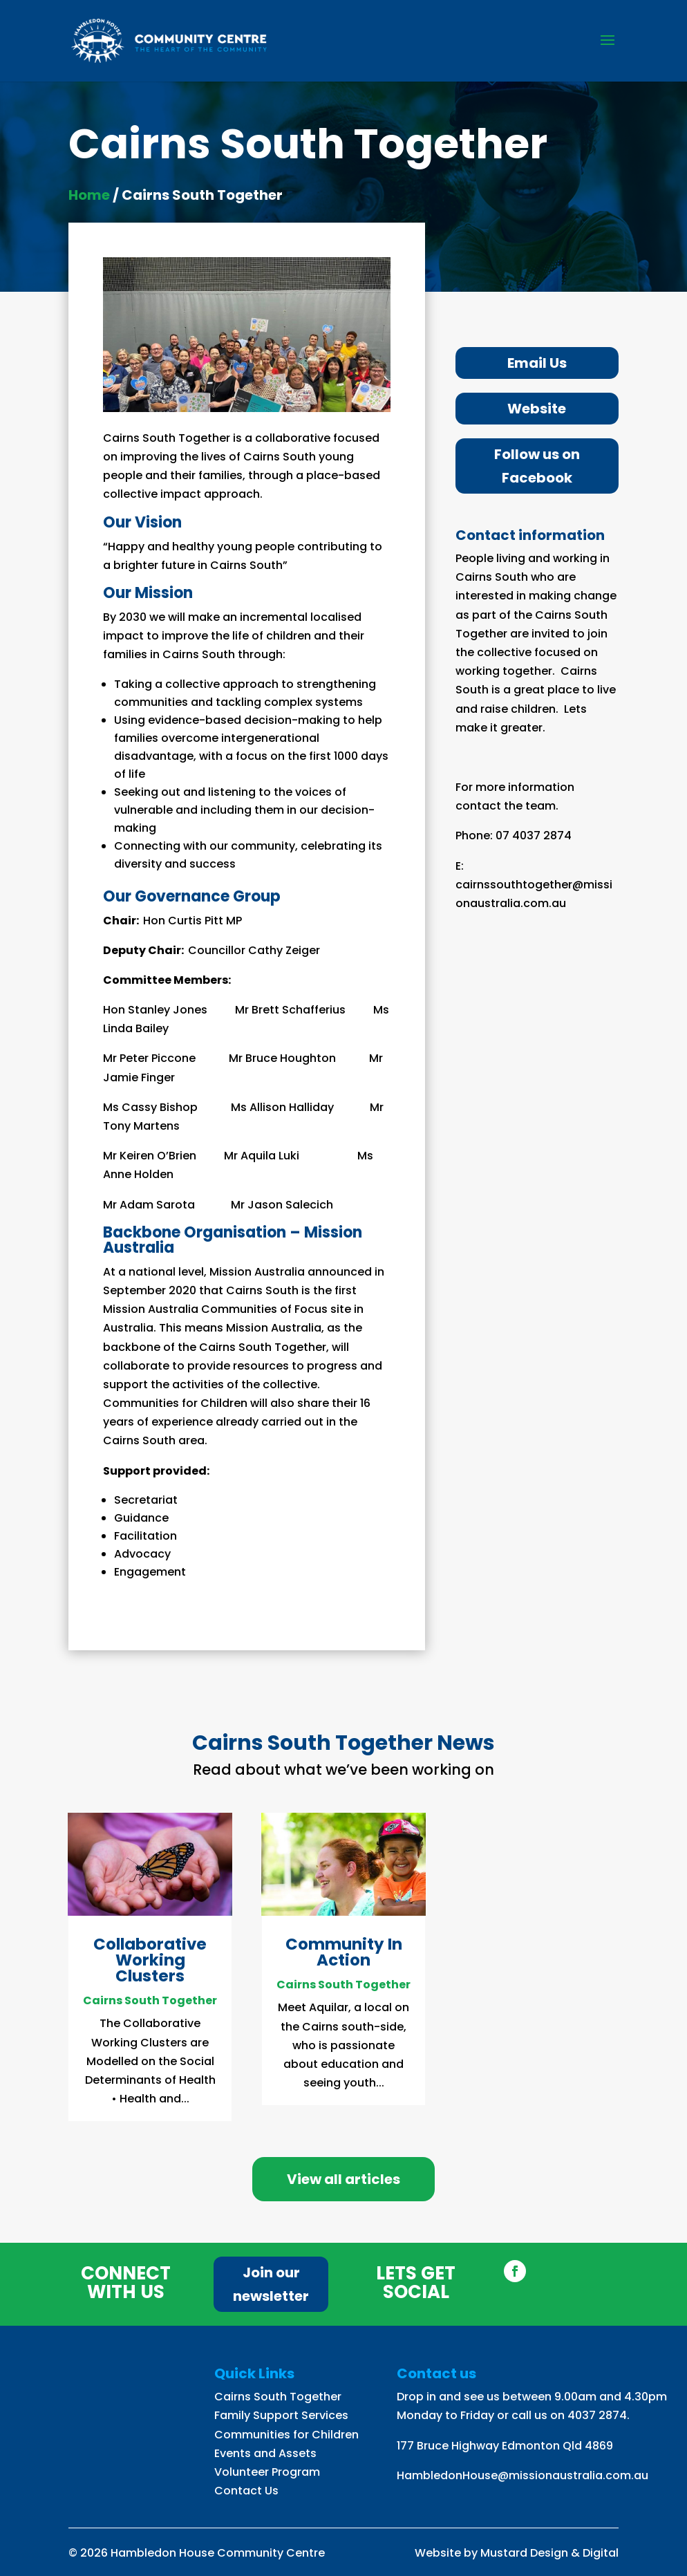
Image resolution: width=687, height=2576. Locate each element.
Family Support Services (281, 2415)
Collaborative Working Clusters (150, 1960)
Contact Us (246, 2491)
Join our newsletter (271, 2284)
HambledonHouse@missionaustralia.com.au (522, 2475)
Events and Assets (265, 2453)
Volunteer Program (267, 2472)
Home (89, 195)
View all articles (343, 2179)
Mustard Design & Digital (549, 2553)
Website (536, 408)
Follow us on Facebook (537, 466)
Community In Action (343, 1952)
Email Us (537, 363)
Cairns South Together (150, 2000)
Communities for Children (286, 2435)
